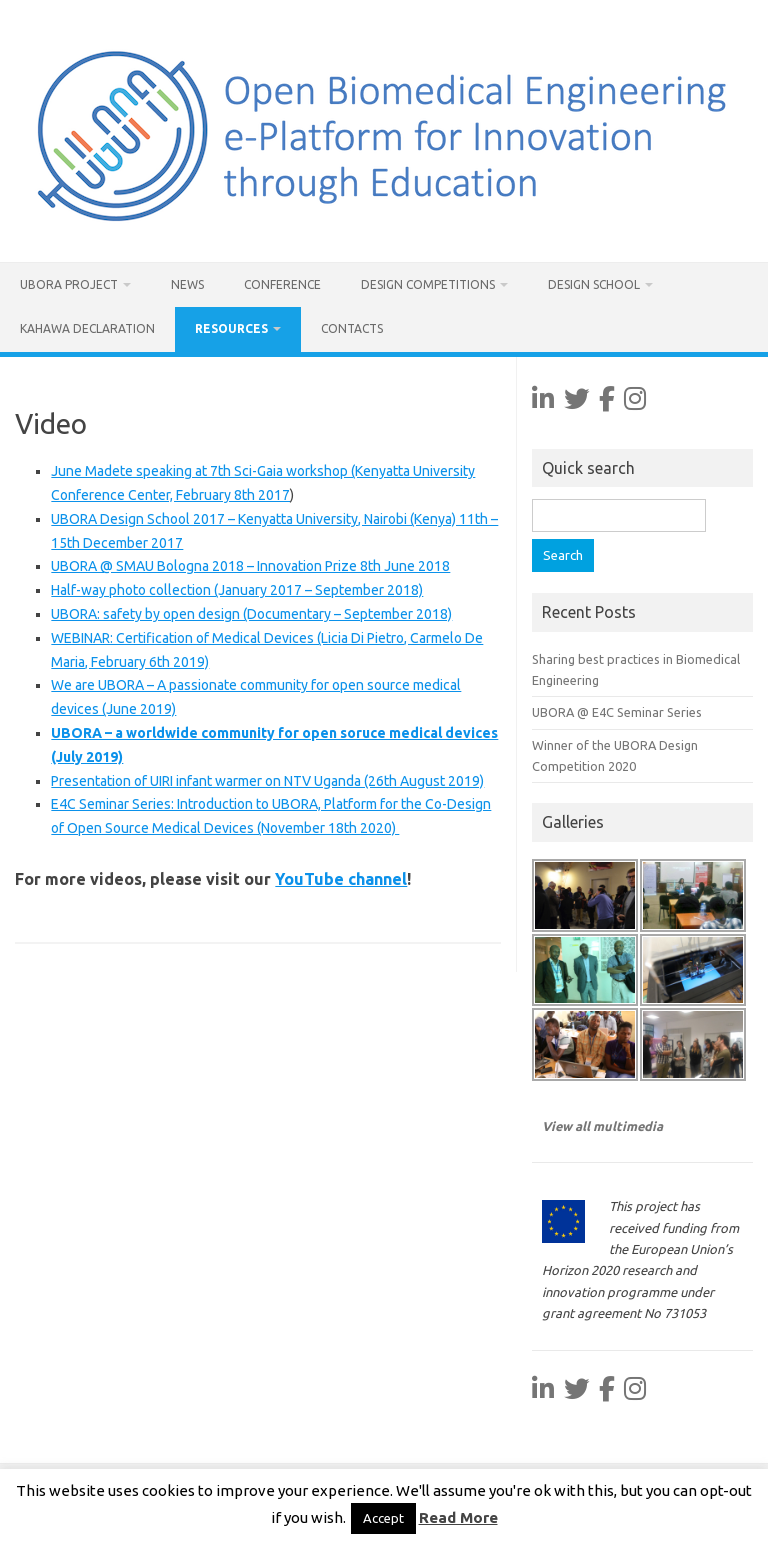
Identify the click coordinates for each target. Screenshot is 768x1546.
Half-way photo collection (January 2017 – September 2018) (237, 590)
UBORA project (69, 284)
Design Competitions (428, 284)
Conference (282, 284)
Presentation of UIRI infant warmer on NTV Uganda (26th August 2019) (267, 781)
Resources (231, 328)
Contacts (352, 328)
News (187, 284)
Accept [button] (383, 1518)
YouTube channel (341, 879)
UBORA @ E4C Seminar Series (617, 712)
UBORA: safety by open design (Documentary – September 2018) (251, 614)
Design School (594, 284)
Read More (458, 1517)
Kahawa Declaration (87, 328)
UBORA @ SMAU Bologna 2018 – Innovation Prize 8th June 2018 (250, 566)
